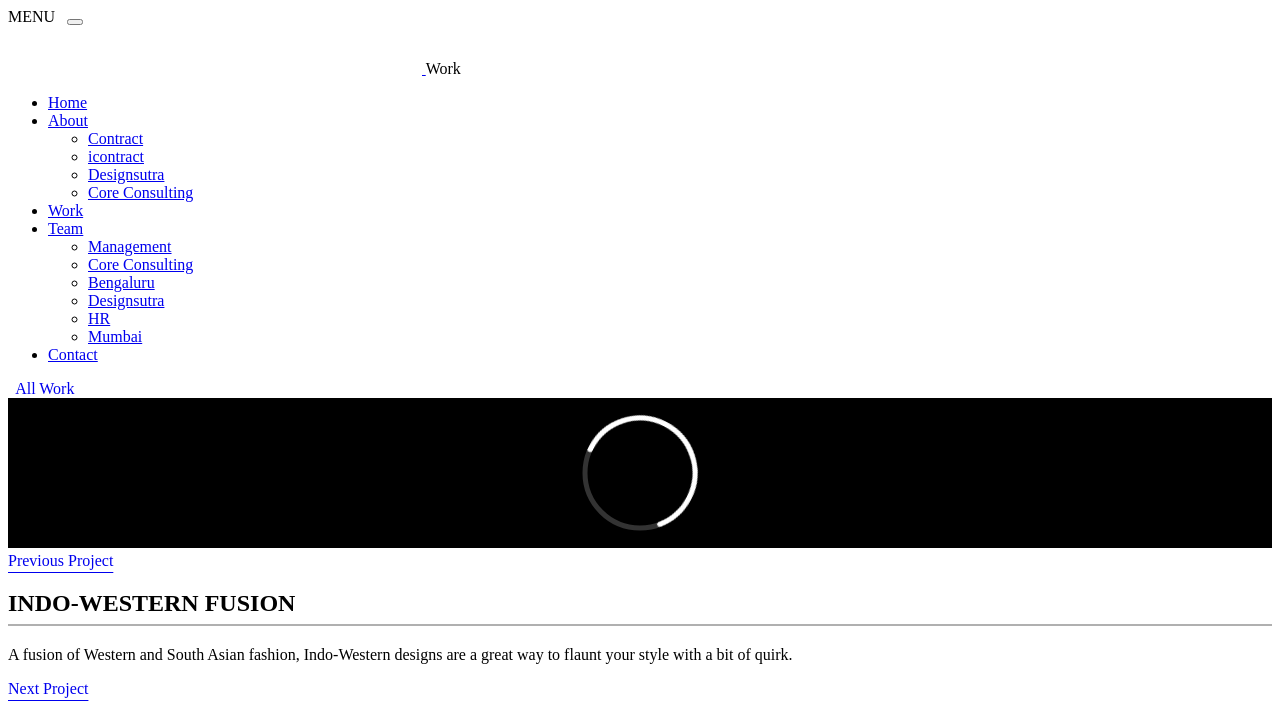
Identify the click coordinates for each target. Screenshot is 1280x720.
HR (99, 318)
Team (65, 228)
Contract (115, 138)
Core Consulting (140, 192)
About (68, 120)
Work (65, 210)
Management (130, 246)
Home (67, 102)
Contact (73, 354)
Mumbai (115, 336)
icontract (116, 156)
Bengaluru (121, 282)
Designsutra (126, 174)
